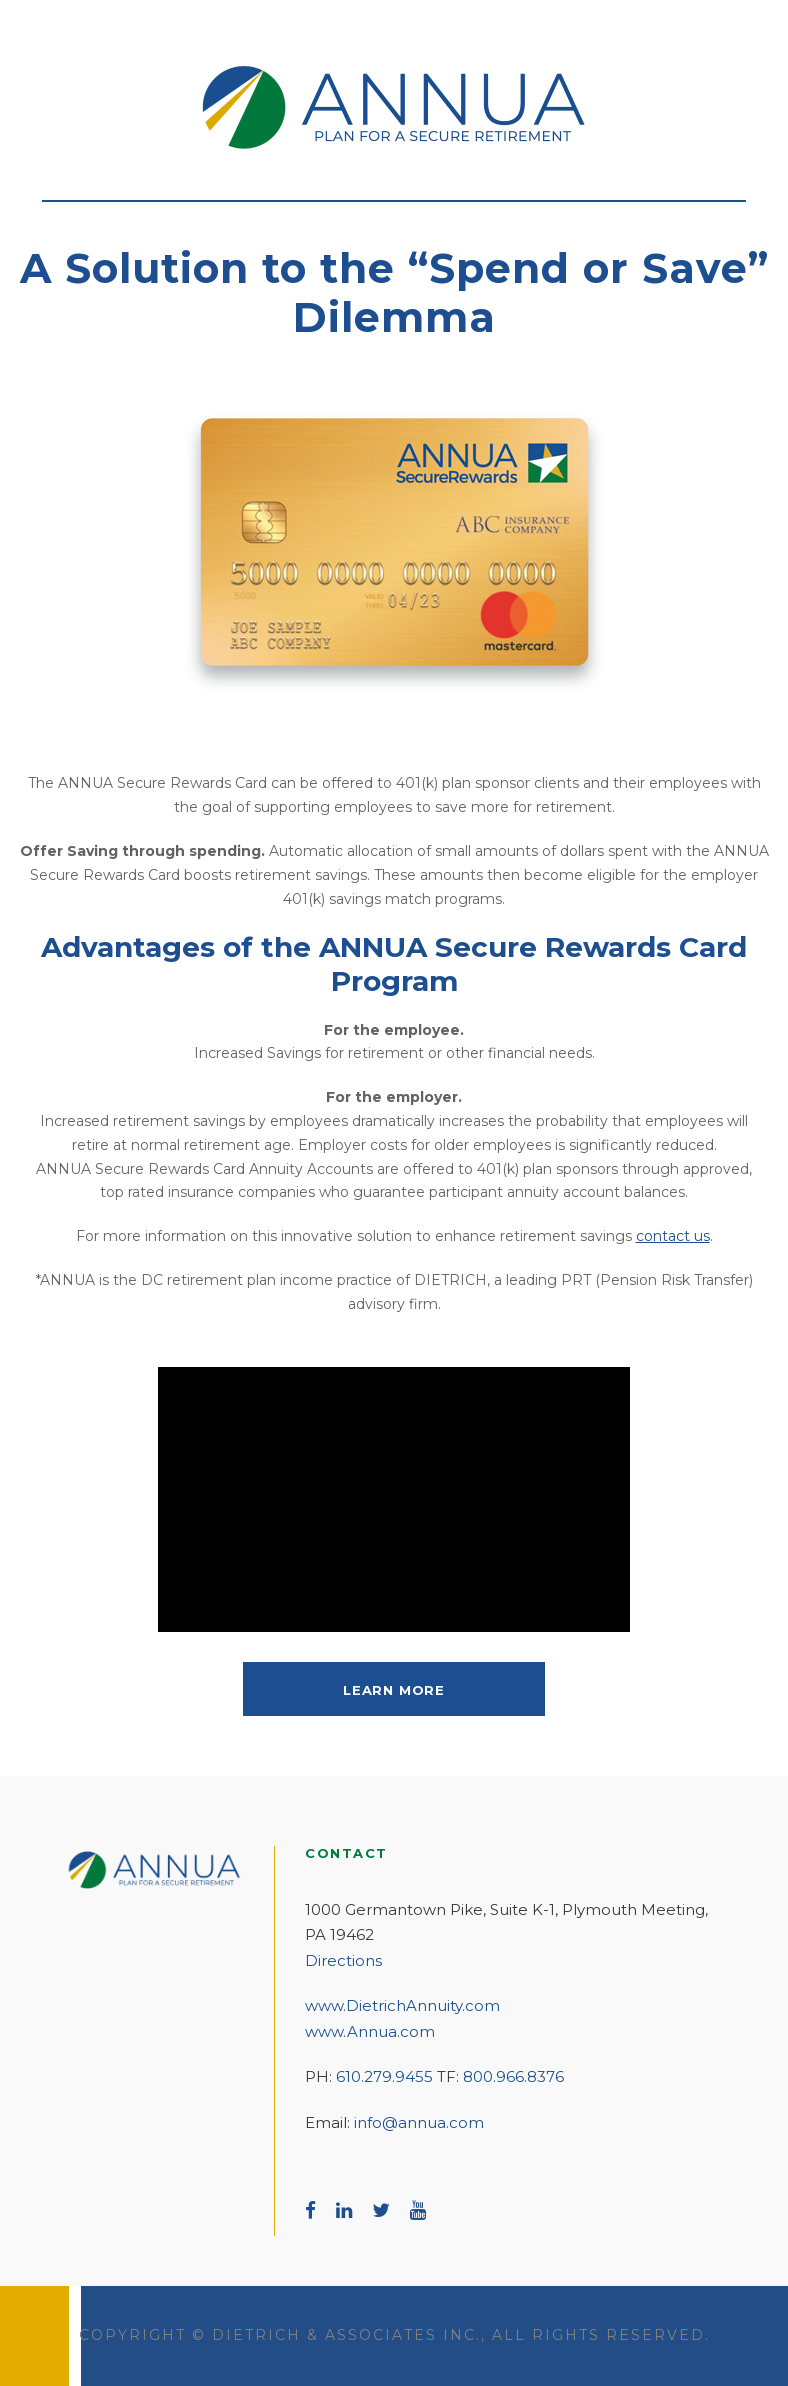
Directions (343, 1960)
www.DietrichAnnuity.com (402, 2005)
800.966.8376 (513, 2076)
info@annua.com (419, 2122)
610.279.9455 (384, 2076)
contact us (673, 1236)
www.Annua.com (370, 2031)
